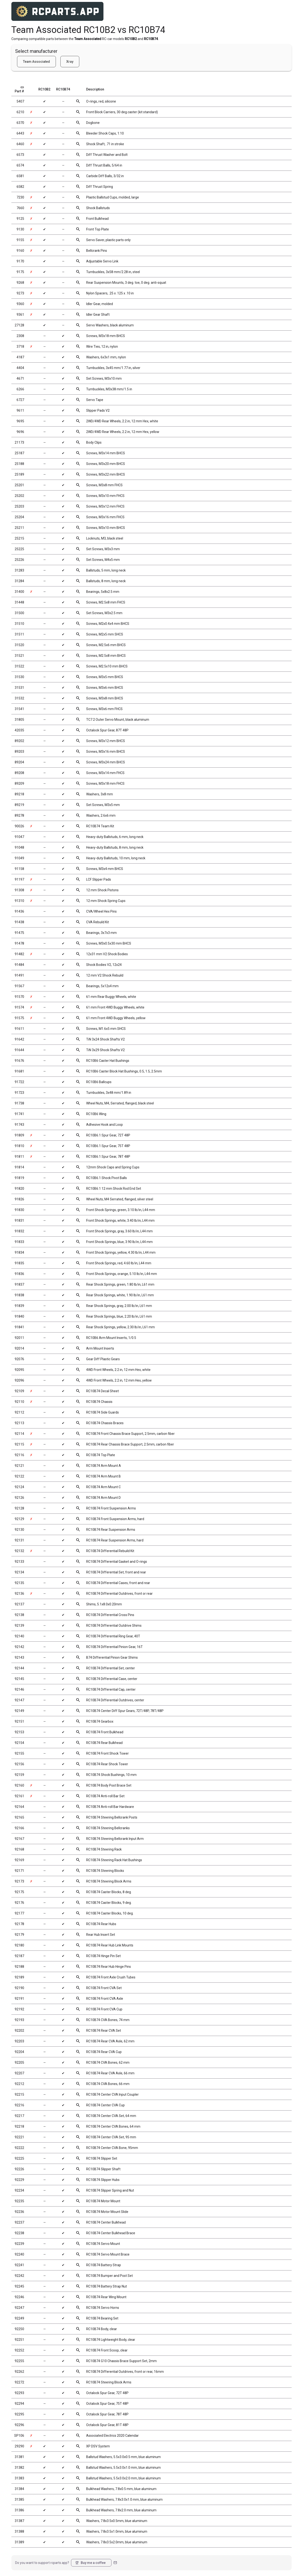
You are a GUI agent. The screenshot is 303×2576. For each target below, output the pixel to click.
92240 (19, 2254)
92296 (19, 2425)
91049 (19, 858)
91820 (19, 1188)
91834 (19, 1252)
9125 (20, 219)
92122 (19, 1476)
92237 (19, 2222)
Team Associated (36, 61)
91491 (19, 975)
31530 (19, 677)
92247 (19, 2308)
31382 (19, 2467)
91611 (19, 1029)
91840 (19, 1316)
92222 (19, 2148)
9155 (20, 240)
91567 (19, 986)
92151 (19, 1721)
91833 (19, 1242)
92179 (19, 1935)
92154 (19, 1743)
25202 (19, 496)
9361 (20, 314)
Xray (69, 61)
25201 (19, 485)
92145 (19, 1679)
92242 (19, 2276)
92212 (19, 2084)
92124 (19, 1487)
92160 (19, 1785)
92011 (19, 1338)
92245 (19, 2286)
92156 (19, 1764)
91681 (19, 1071)
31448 (19, 602)
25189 (19, 474)
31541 (19, 709)
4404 (20, 368)
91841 (19, 1327)
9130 (20, 229)
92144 (19, 1668)
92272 (19, 2382)
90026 (19, 826)
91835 (19, 1263)
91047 (19, 837)
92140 (19, 1636)
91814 (19, 1167)
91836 (19, 1274)
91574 (19, 1007)
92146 (19, 1689)
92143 (19, 1657)
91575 (19, 1018)
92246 (19, 2297)
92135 (19, 1583)
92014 (19, 1348)
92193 (19, 2020)
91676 (19, 1061)
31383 (19, 2478)
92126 (19, 1498)
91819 (19, 1178)
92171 (19, 1871)
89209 (19, 783)
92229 (19, 2180)
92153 (19, 1732)
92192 (19, 2009)
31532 (19, 698)
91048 (19, 847)
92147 (19, 1700)
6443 (20, 133)
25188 (19, 464)
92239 (19, 2244)
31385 (19, 2499)
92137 (19, 1604)
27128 (19, 325)
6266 (20, 389)
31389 (19, 2542)
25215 (19, 538)
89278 (19, 815)
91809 (19, 1135)
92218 (19, 2126)
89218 (19, 794)
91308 (19, 890)
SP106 (19, 2435)
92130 (19, 1529)
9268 (20, 282)
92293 (19, 2393)
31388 (19, 2531)
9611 (20, 410)
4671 (20, 378)
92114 (19, 1434)
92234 (19, 2190)
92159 (19, 1775)
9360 (20, 304)
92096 (19, 1380)
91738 (19, 1103)
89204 (19, 762)
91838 (19, 1295)
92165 (19, 1817)
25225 (19, 549)
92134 (19, 1572)
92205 (19, 2062)
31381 (19, 2457)
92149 (19, 1711)
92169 (19, 1860)
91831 (19, 1220)
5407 (20, 101)
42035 (19, 730)
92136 (19, 1593)
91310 (19, 901)
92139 (19, 1625)
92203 (19, 2041)
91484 (19, 965)
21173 (19, 442)
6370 (20, 123)
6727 (20, 400)
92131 (19, 1540)
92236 (19, 2212)
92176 (19, 1903)
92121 (19, 1466)
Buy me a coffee (90, 2562)
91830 (19, 1210)
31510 (19, 624)
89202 (19, 741)
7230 (20, 197)
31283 (19, 570)
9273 (20, 293)
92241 (19, 2265)
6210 (20, 112)
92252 (19, 2350)
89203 (19, 751)
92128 (19, 1508)
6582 (20, 187)
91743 (19, 1124)
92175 (19, 1892)
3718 (20, 346)
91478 (19, 943)
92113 (19, 1423)
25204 (19, 517)
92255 (19, 2361)
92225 (19, 2158)
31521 (19, 656)
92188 (19, 1966)
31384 (19, 2489)
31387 (19, 2521)
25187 (19, 453)
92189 (19, 1977)
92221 (19, 2137)
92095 (19, 1370)
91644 (19, 1050)
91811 (19, 1156)
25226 (19, 560)
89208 (19, 773)
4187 (20, 357)
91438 (19, 922)
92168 (19, 1849)
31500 (19, 613)
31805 (19, 719)
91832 (19, 1231)
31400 (19, 592)
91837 (19, 1284)
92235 (19, 2201)
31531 (19, 687)
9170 (20, 261)
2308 (20, 336)
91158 (19, 869)
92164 (19, 1807)
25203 (19, 506)
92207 (19, 2073)
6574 (20, 165)
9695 (20, 421)
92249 (19, 2318)
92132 (19, 1551)
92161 (19, 1796)
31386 (19, 2510)
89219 (19, 805)
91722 (19, 1082)
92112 (19, 1412)
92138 (19, 1615)
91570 (19, 997)
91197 (19, 879)
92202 (19, 2030)
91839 (19, 1306)
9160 (20, 250)
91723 (19, 1092)
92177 (19, 1913)
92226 (19, 2169)
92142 (19, 1647)
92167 (19, 1839)
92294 (19, 2403)
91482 (19, 954)
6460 (20, 144)
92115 (19, 1444)
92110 (19, 1402)
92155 (19, 1753)
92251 (19, 2340)
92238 (19, 2233)
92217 (19, 2116)
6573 (20, 155)
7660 (20, 208)
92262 (19, 2371)
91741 (19, 1114)
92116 (19, 1455)
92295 (19, 2414)
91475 (19, 933)
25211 (19, 528)
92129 (19, 1519)
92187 (19, 1956)
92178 (19, 1924)
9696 (20, 432)
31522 (19, 666)
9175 (20, 272)
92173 (19, 1881)
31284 (19, 581)
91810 (19, 1146)
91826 (19, 1199)
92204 (19, 2052)
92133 (19, 1561)
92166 (19, 1828)
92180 (19, 1945)
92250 (19, 2329)
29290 (19, 2446)
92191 (19, 1998)
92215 (19, 2094)
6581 (20, 176)
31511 (19, 634)
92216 (19, 2105)
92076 (19, 1359)
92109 (19, 1391)
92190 (19, 1988)
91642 (19, 1039)
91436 (19, 911)
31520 (19, 645)
